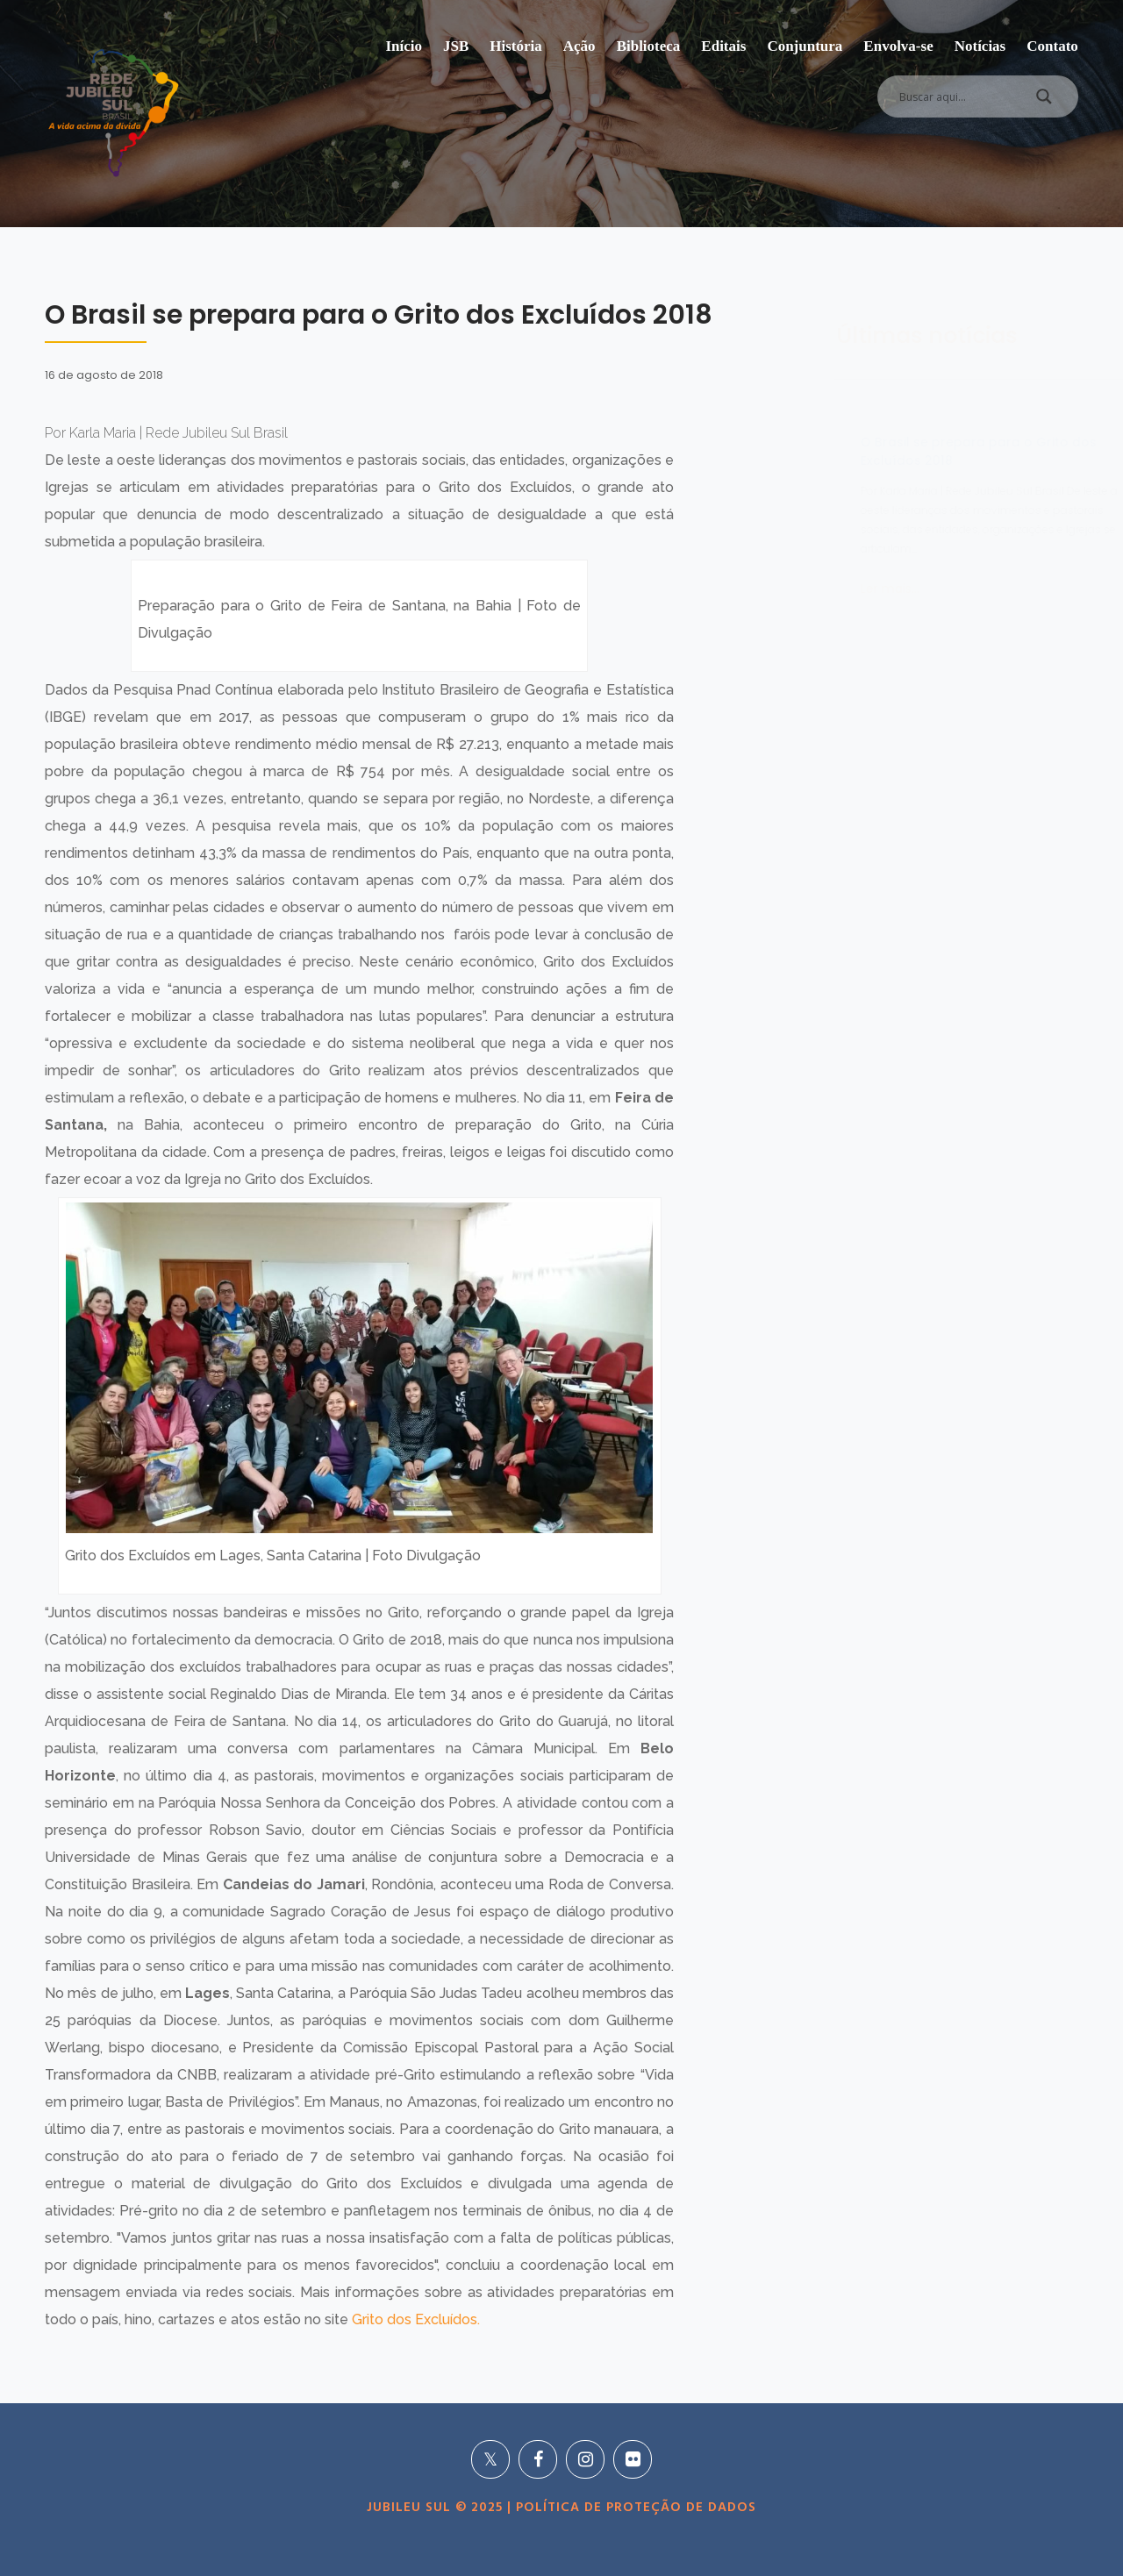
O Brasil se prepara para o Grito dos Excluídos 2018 (892, 451)
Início (403, 46)
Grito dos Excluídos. (416, 2319)
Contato (1052, 46)
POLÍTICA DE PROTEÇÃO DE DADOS (633, 2507)
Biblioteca (649, 46)
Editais (723, 46)
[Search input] (956, 96)
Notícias (980, 46)
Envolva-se (898, 46)
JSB (456, 46)
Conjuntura (804, 46)
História (516, 46)
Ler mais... (803, 588)
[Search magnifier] (1044, 101)
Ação (579, 46)
